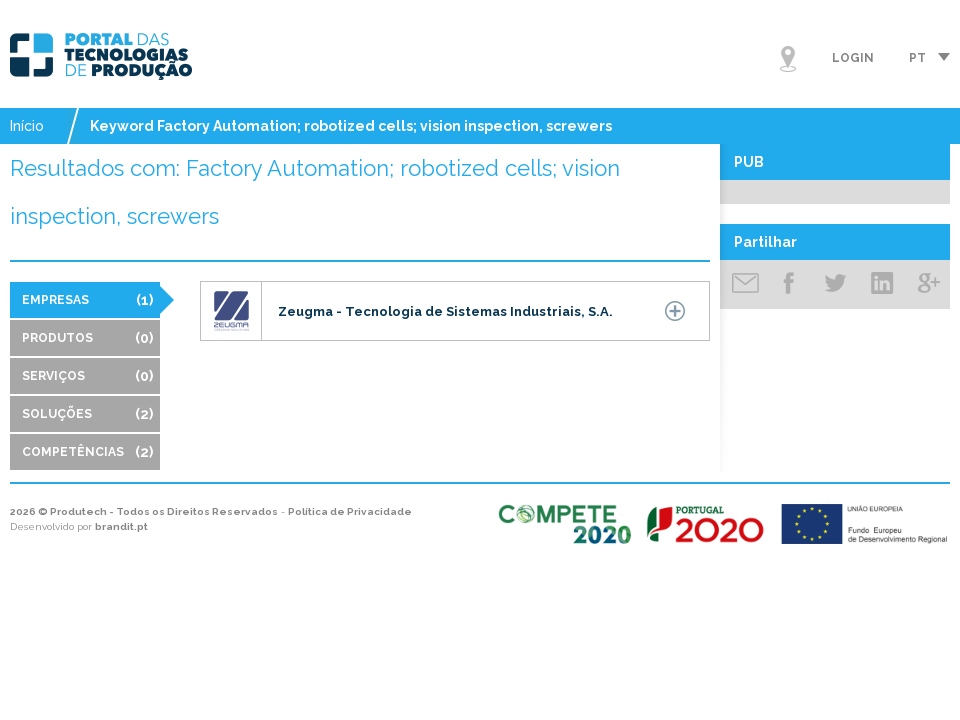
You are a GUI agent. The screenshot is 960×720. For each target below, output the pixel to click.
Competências (87, 452)
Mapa (788, 59)
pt (917, 58)
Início (27, 126)
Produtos (87, 338)
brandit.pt (121, 526)
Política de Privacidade (350, 511)
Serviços (87, 376)
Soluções (87, 414)
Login (853, 58)
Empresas (87, 300)
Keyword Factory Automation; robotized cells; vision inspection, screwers (351, 126)
